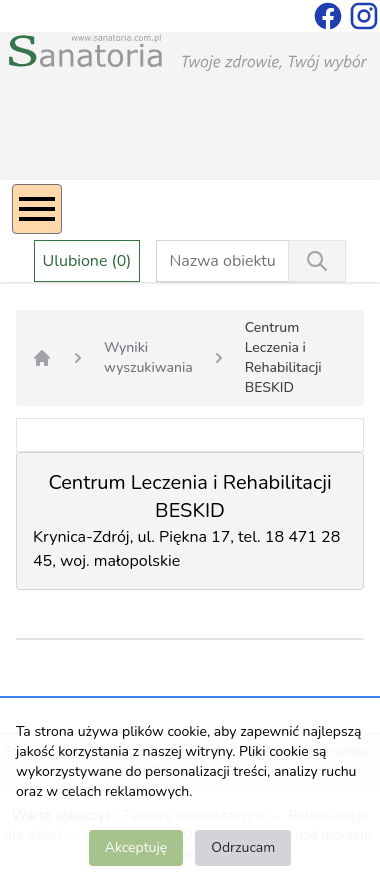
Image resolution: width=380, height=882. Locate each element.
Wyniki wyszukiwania (148, 357)
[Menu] (37, 209)
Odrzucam (243, 847)
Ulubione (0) (87, 261)
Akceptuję (136, 847)
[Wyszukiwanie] (317, 261)
